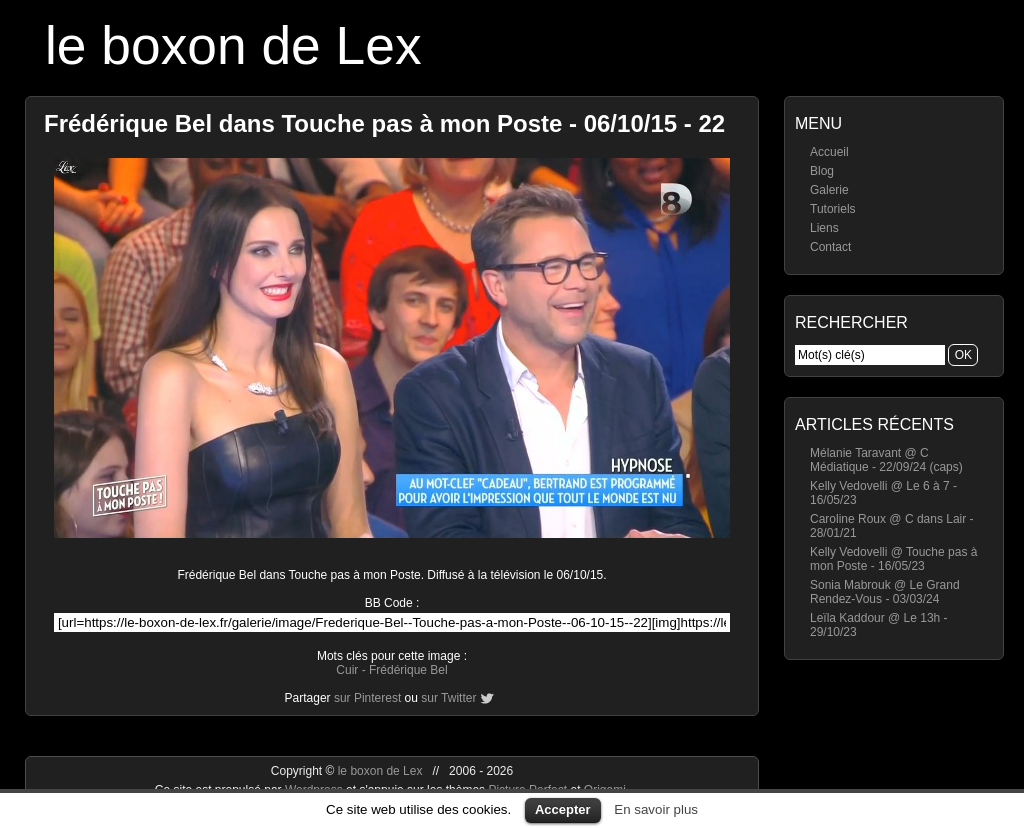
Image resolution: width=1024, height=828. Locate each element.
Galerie (829, 190)
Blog (822, 171)
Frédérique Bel (408, 670)
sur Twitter (448, 698)
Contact (830, 247)
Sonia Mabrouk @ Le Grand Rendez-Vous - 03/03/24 (885, 592)
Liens (824, 228)
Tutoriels (833, 209)
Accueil (829, 152)
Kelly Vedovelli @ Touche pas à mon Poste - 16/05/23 (893, 559)
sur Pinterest (367, 698)
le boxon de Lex (233, 45)
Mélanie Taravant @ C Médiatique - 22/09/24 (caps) (886, 460)
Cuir (347, 670)
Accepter (563, 809)
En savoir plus (656, 809)
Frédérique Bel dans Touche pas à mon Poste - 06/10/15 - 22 (384, 123)
